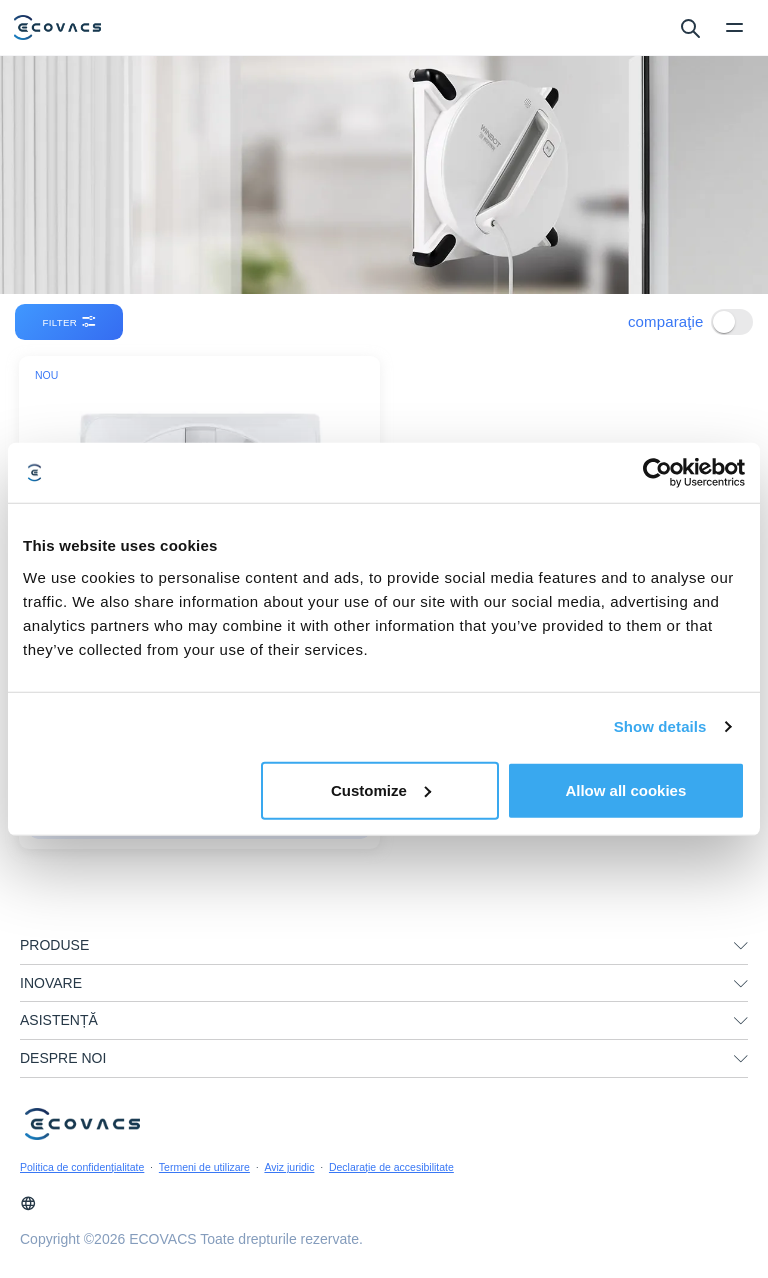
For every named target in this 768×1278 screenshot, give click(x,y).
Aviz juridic (289, 1167)
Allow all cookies (625, 789)
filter (70, 322)
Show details (660, 726)
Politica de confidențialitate (82, 1167)
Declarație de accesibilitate (391, 1167)
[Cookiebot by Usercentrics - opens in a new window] (657, 473)
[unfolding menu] (741, 946)
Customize (381, 789)
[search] (689, 27)
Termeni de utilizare (204, 1167)
